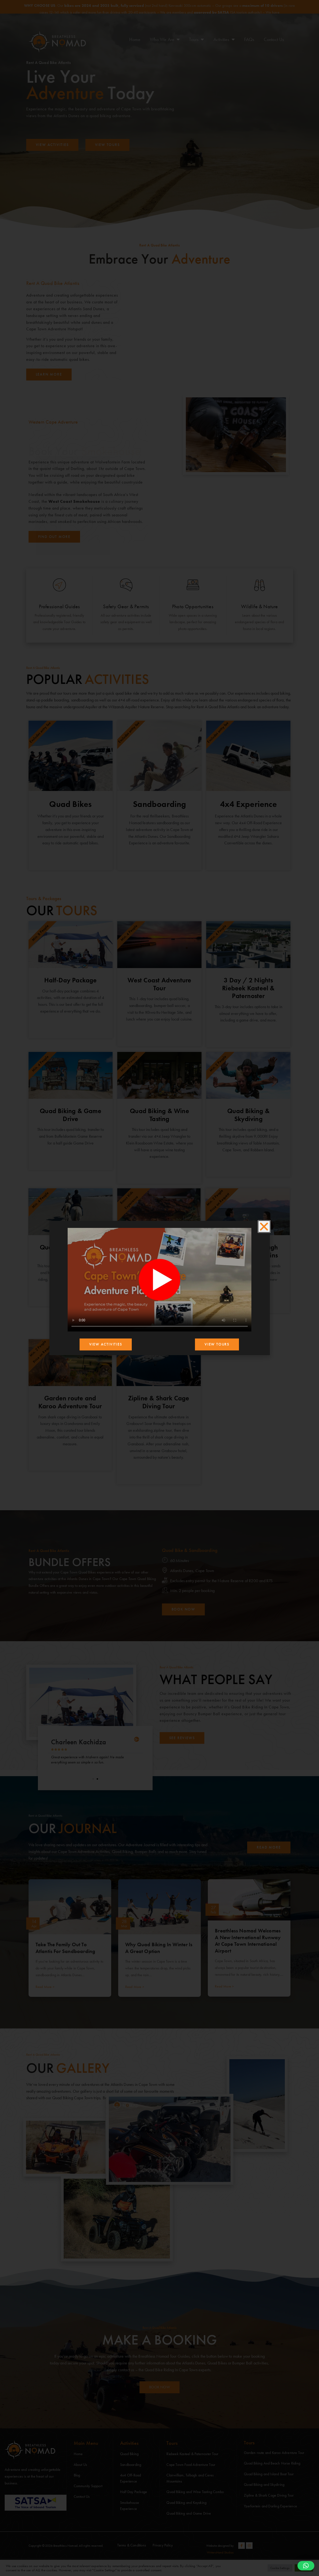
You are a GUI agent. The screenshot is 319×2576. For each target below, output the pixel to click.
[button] (305, 2565)
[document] (159, 1288)
